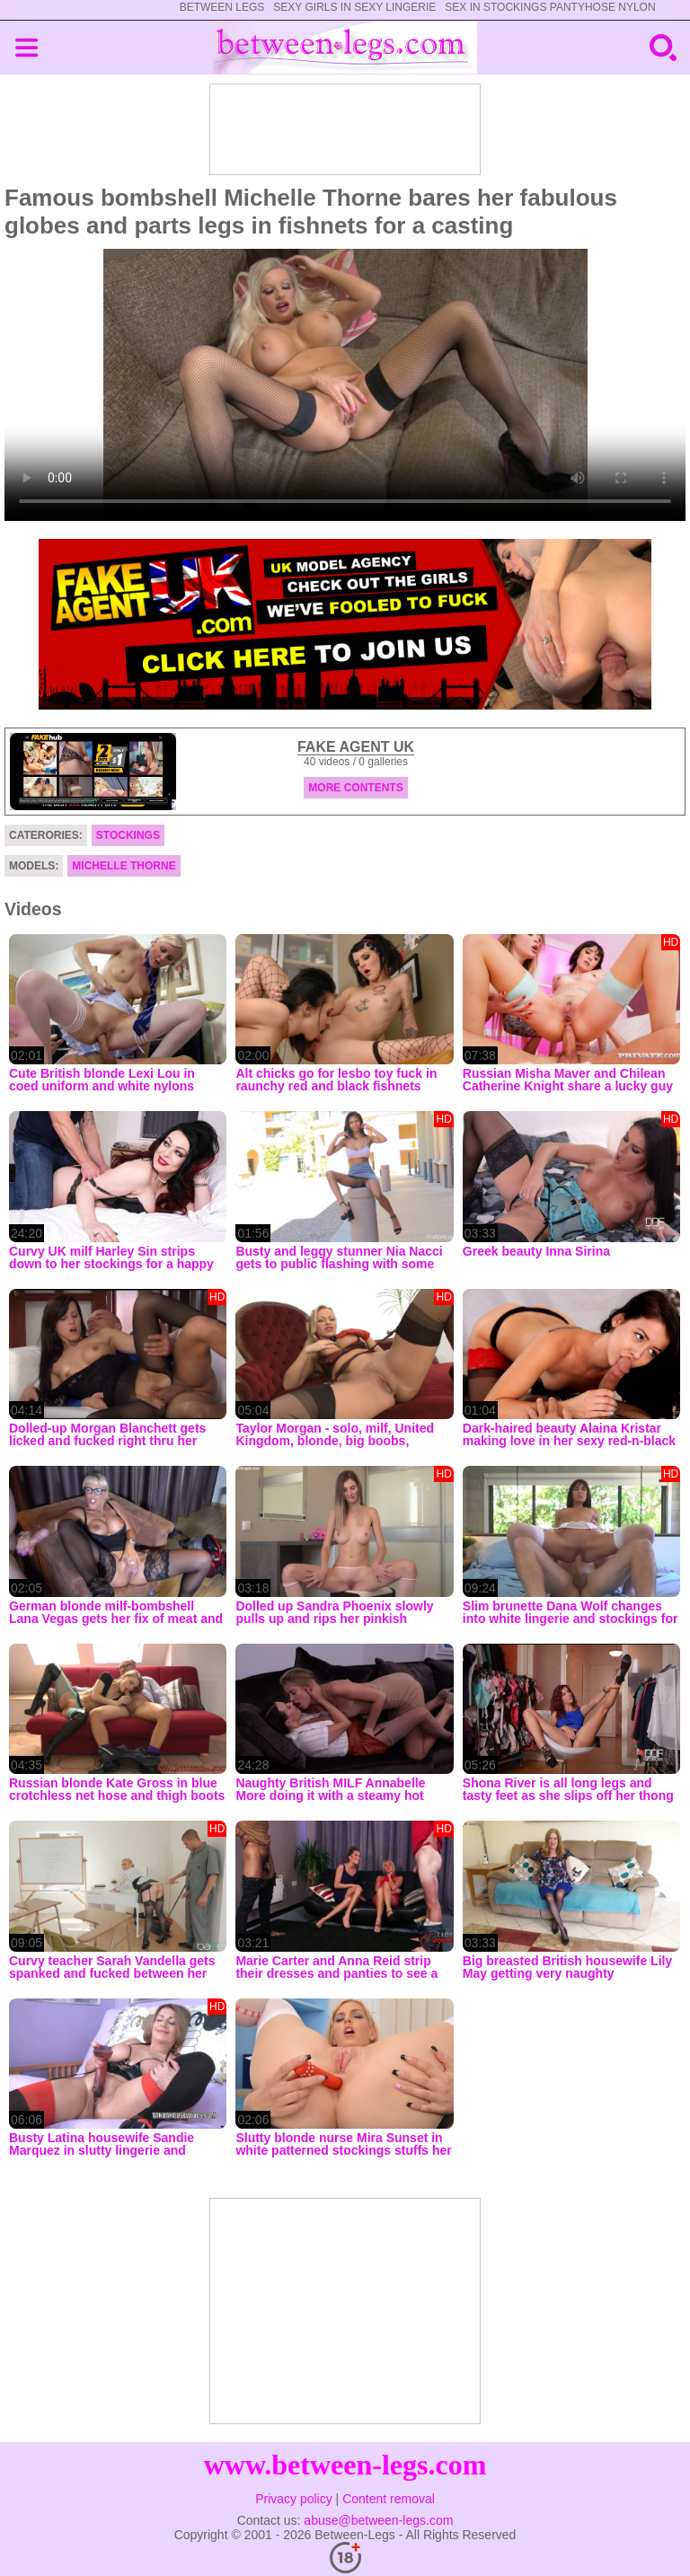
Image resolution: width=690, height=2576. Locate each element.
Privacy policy (293, 2499)
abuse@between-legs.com (378, 2520)
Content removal (388, 2499)
